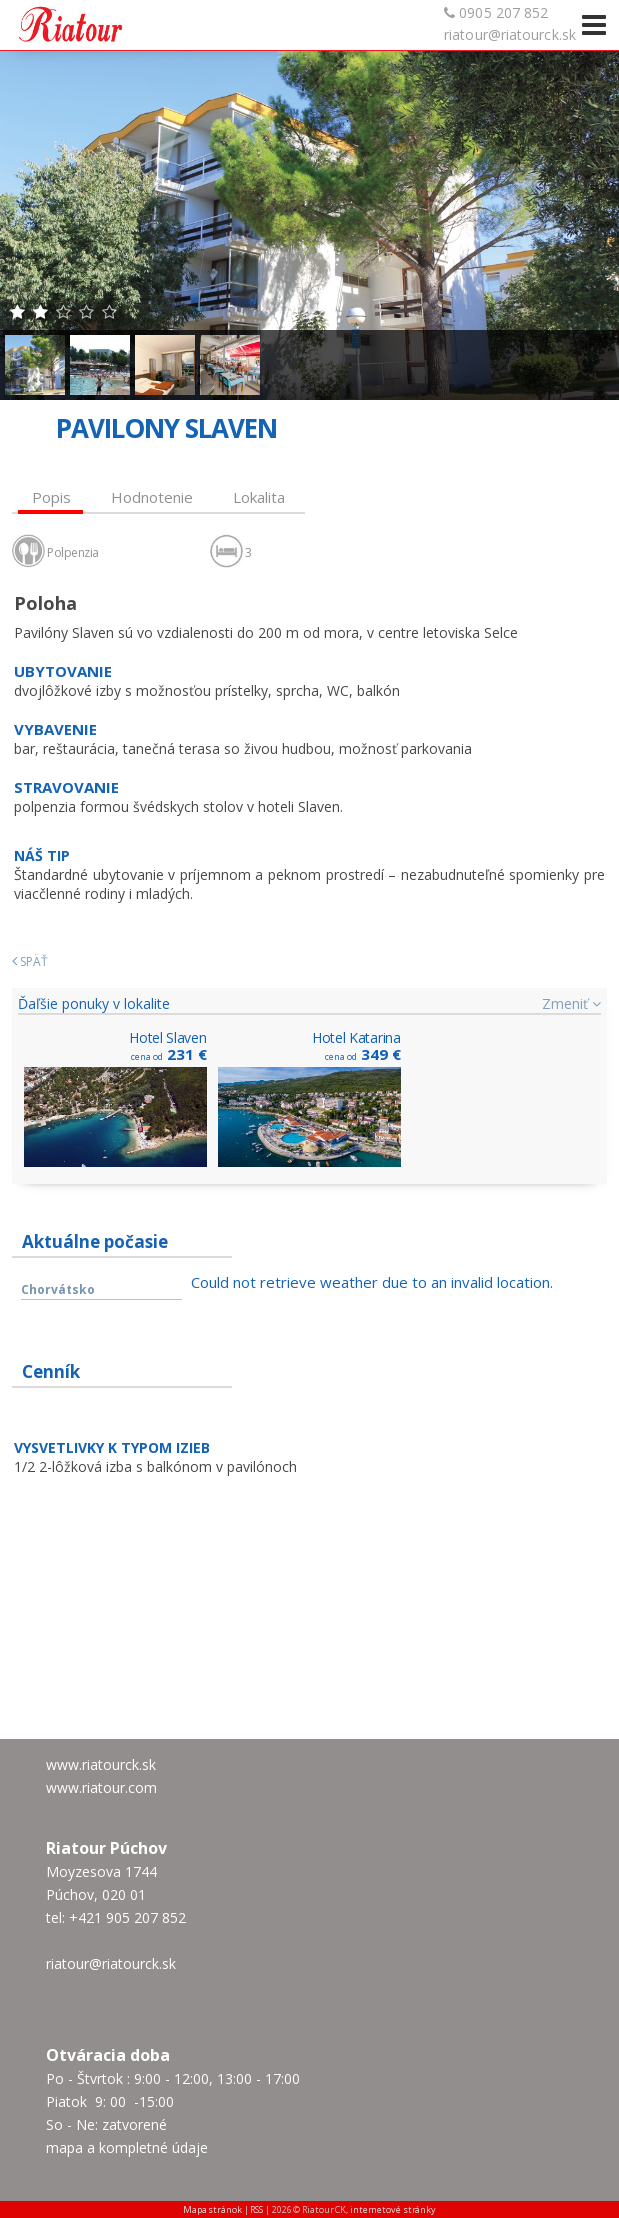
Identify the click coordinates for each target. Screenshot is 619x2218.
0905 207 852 (503, 12)
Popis (51, 497)
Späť (30, 961)
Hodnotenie (152, 497)
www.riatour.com (101, 1787)
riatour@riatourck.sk (510, 34)
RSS (256, 2209)
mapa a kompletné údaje (127, 2147)
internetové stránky (393, 2209)
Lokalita (259, 497)
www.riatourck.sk (101, 1764)
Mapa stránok (212, 2209)
